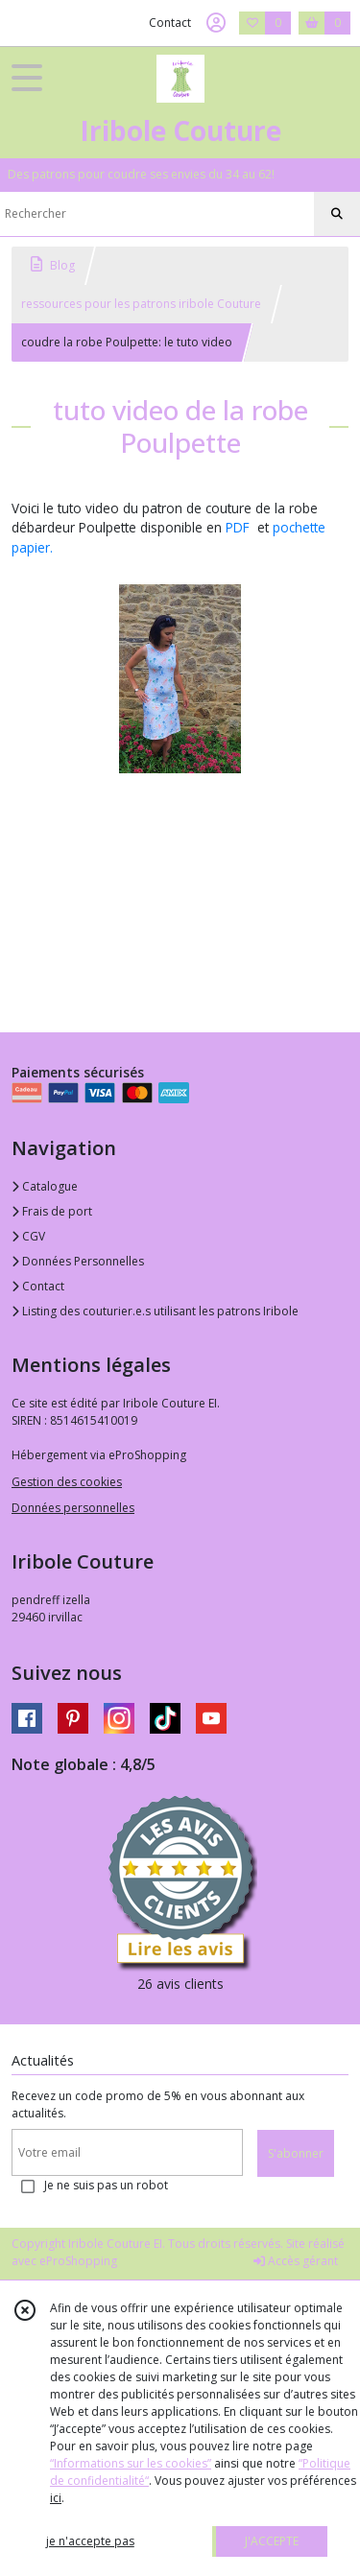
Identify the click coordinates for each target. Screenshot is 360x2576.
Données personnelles (73, 1508)
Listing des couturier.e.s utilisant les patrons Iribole (155, 1311)
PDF (238, 527)
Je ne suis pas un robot (106, 2185)
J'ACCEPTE (272, 2541)
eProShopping (78, 2261)
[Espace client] (216, 23)
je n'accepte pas (90, 2541)
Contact (170, 22)
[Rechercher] (337, 214)
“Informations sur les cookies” (130, 2463)
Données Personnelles (78, 1261)
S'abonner (296, 2153)
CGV (28, 1236)
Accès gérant (295, 2261)
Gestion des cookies (67, 1482)
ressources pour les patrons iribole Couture (141, 303)
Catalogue (45, 1186)
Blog (53, 265)
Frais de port (52, 1211)
